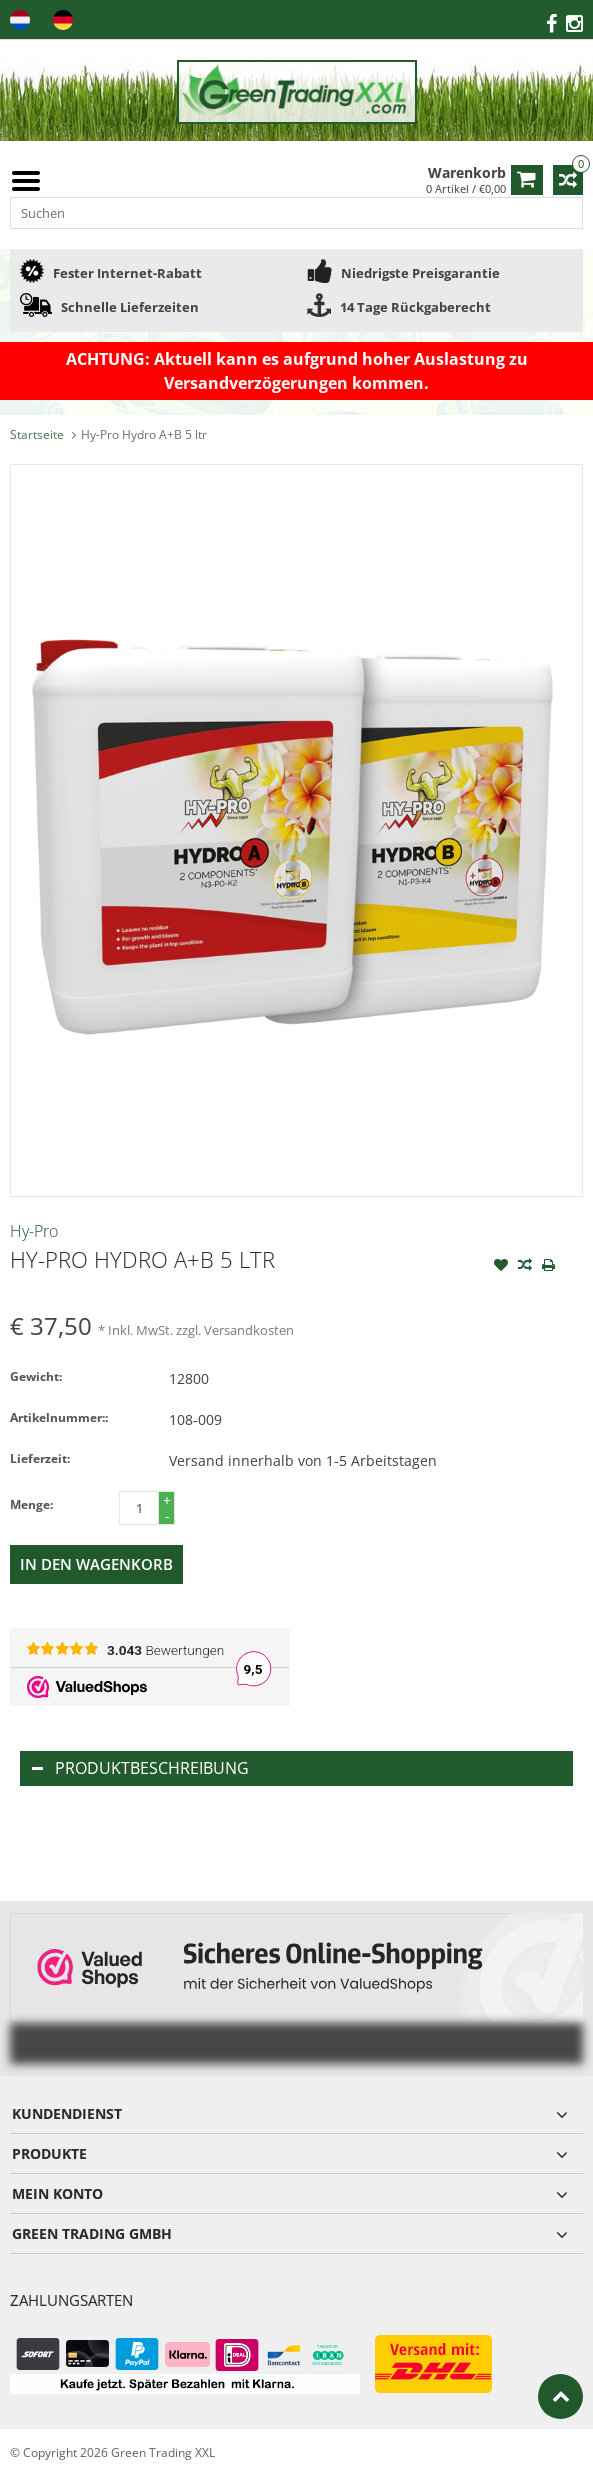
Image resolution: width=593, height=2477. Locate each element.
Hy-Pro (34, 1231)
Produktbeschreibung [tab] (140, 1768)
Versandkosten (249, 1330)
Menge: (31, 1504)
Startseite (37, 434)
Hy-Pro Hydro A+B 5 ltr (144, 434)
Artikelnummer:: (59, 1417)
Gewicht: (36, 1376)
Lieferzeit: (40, 1458)
